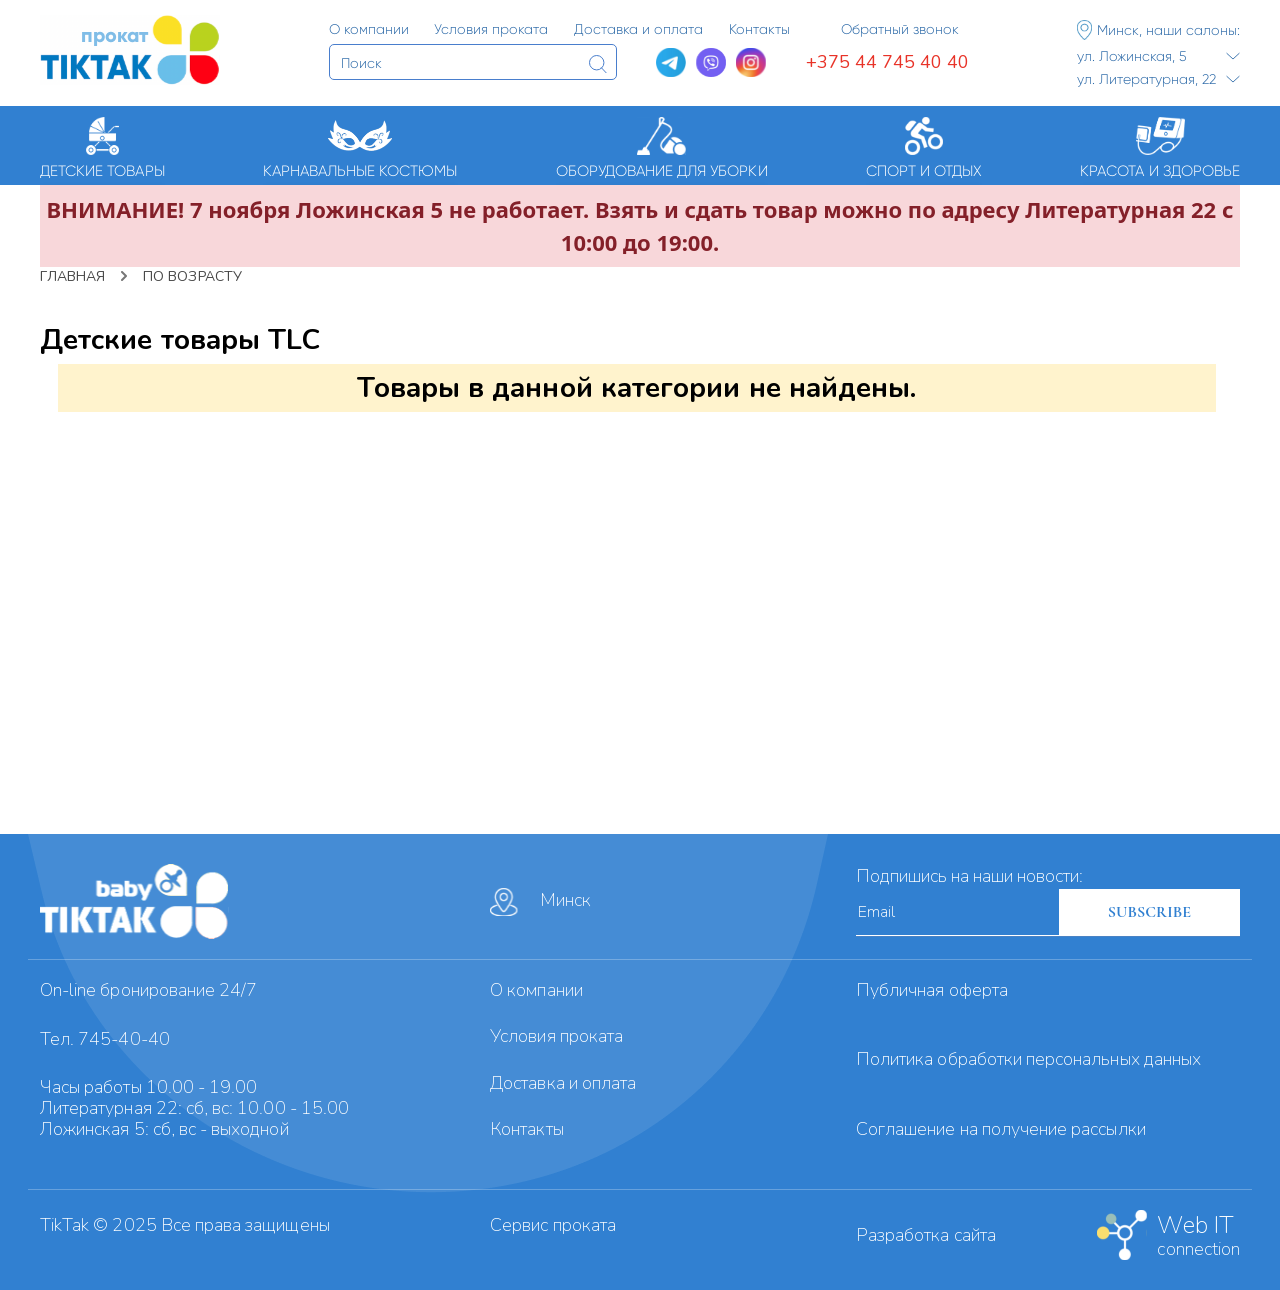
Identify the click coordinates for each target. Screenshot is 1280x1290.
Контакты (526, 1129)
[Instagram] (751, 63)
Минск (540, 902)
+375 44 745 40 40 (887, 62)
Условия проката (556, 1036)
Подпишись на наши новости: (969, 876)
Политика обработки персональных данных (1028, 1059)
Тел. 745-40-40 (105, 1039)
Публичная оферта (932, 990)
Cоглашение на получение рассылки (1001, 1129)
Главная (72, 276)
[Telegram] (671, 63)
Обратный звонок (900, 29)
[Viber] (711, 63)
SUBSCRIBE (1149, 912)
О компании (536, 990)
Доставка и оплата (563, 1083)
